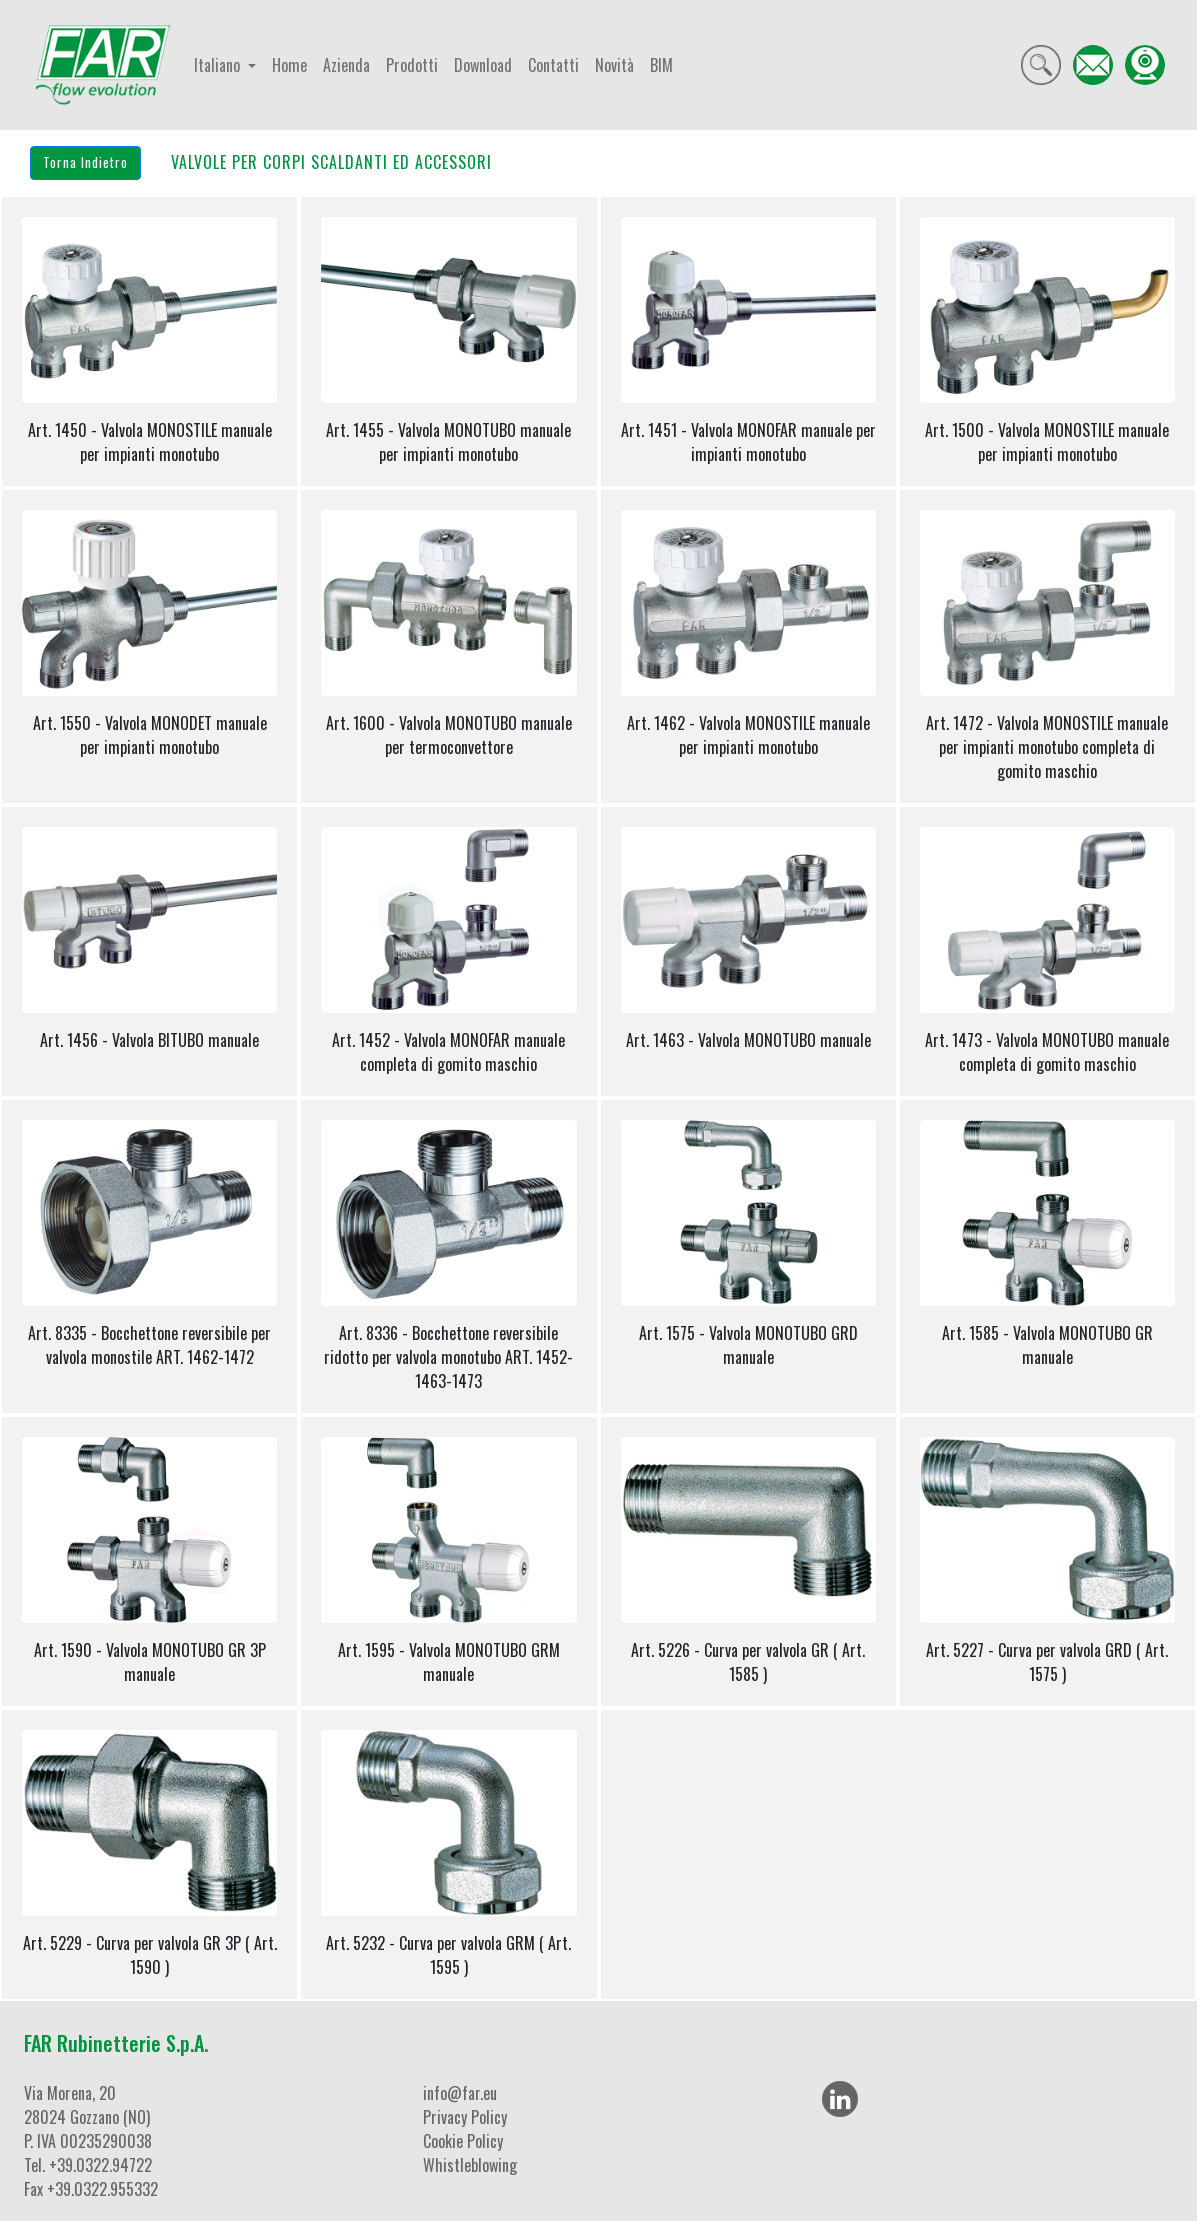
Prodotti (412, 65)
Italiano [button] (219, 65)
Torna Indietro (85, 162)
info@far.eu (460, 2093)
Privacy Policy (465, 2117)
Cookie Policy (463, 2141)
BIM (661, 65)
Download (483, 65)
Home (289, 65)
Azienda (346, 65)
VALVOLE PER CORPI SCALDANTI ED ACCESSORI (331, 162)
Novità (614, 65)
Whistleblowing (470, 2165)
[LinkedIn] (840, 2099)
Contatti (553, 65)
